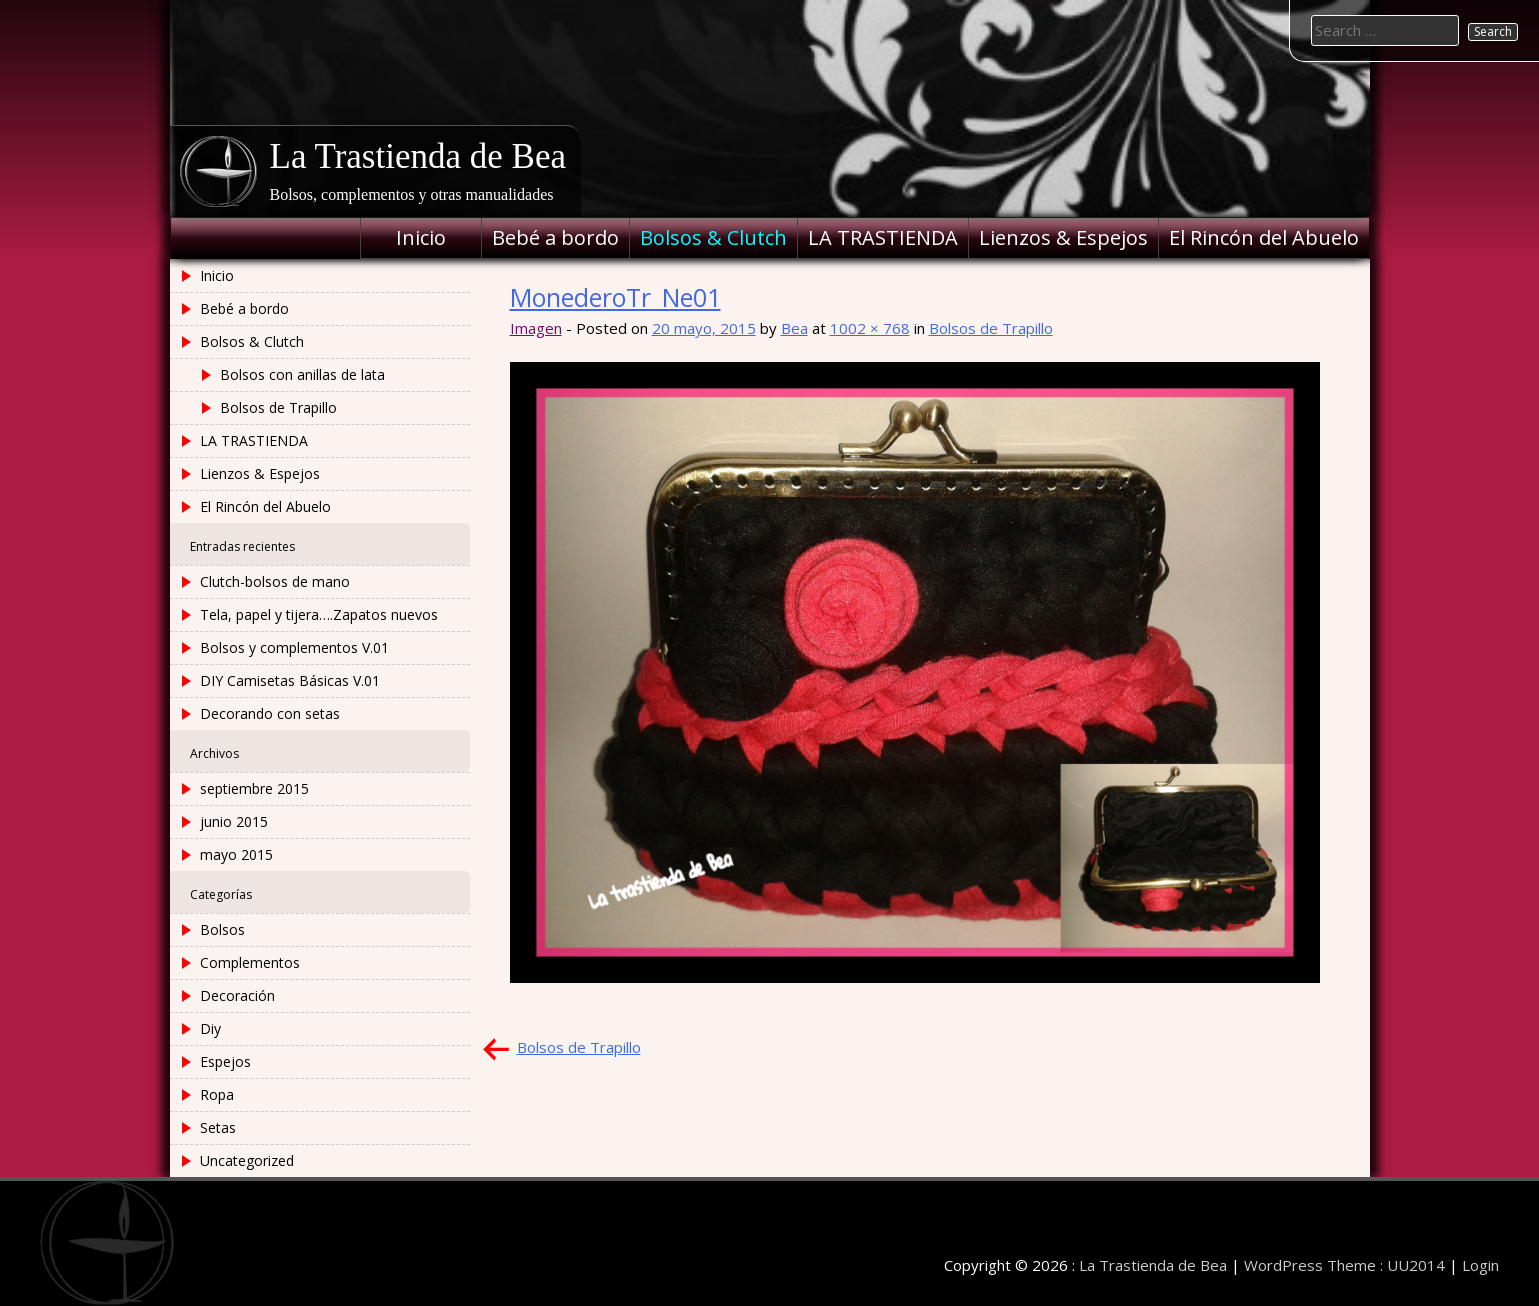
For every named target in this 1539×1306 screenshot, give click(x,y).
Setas (218, 1127)
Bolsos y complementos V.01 (294, 647)
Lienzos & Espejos (1063, 237)
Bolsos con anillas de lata (302, 374)
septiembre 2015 (254, 788)
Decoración (237, 995)
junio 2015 (234, 821)
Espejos (225, 1061)
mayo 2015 (236, 854)
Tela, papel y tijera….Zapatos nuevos (319, 614)
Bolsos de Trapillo (991, 328)
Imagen (536, 328)
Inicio (421, 237)
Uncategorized (247, 1160)
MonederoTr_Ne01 (615, 297)
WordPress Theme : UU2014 (1344, 1265)
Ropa (217, 1094)
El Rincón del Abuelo (1264, 237)
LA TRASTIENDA (883, 237)
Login (1480, 1265)
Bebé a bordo (555, 237)
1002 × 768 (870, 328)
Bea (794, 328)
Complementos (250, 962)
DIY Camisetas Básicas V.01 (290, 680)
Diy (210, 1028)
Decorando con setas (270, 713)
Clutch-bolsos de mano (275, 581)
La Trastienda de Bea (418, 156)
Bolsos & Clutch (713, 237)
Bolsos (222, 929)
